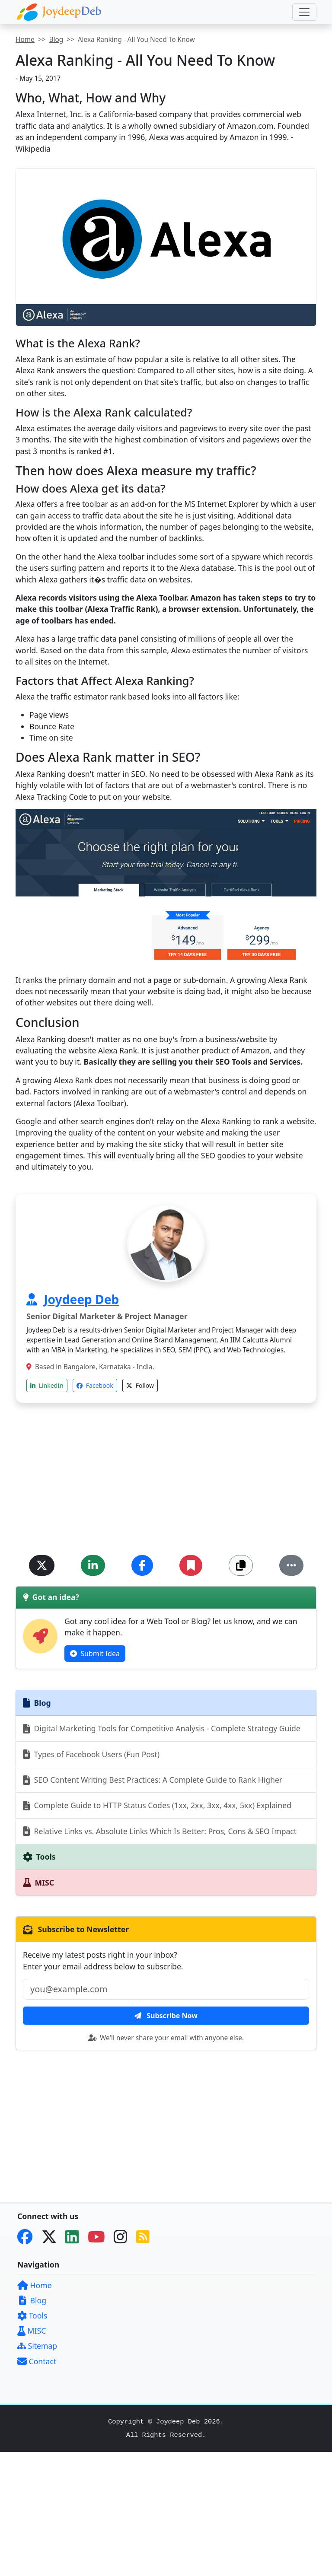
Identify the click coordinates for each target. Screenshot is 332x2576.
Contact (36, 2361)
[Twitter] (53, 2239)
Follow (140, 1385)
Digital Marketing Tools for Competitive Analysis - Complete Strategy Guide (161, 1728)
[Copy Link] (241, 1565)
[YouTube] (100, 2239)
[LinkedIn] (75, 2239)
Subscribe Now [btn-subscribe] (166, 2015)
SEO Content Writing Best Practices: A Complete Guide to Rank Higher (152, 1780)
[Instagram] (124, 2239)
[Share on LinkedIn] (93, 1565)
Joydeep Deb (81, 1299)
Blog (56, 39)
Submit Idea (95, 1653)
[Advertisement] (166, 1484)
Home (25, 39)
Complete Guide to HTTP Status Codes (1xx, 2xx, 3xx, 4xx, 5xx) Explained (157, 1805)
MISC (31, 2330)
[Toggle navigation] (304, 12)
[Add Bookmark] (190, 1565)
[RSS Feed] (146, 2239)
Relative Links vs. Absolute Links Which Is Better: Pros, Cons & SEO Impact (160, 1831)
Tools (32, 2315)
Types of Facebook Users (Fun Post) (91, 1754)
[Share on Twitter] (41, 1565)
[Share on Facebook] (142, 1565)
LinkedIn (47, 1385)
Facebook (95, 1385)
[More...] (291, 1565)
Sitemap (37, 2346)
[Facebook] (28, 2239)
